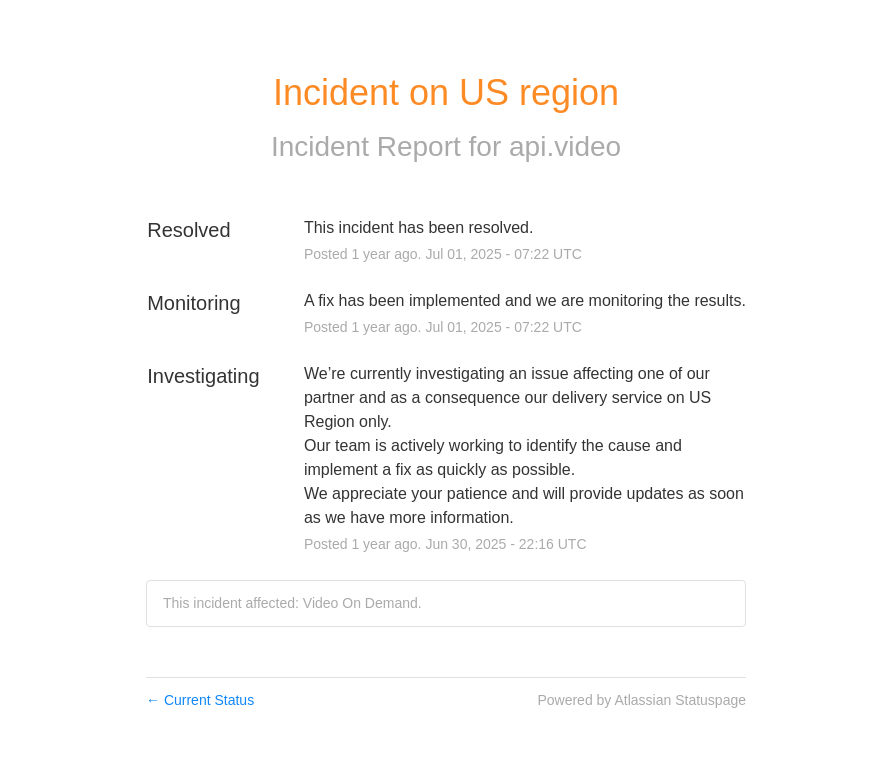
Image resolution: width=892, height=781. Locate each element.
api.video (565, 146)
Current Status (200, 700)
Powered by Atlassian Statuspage (641, 700)
